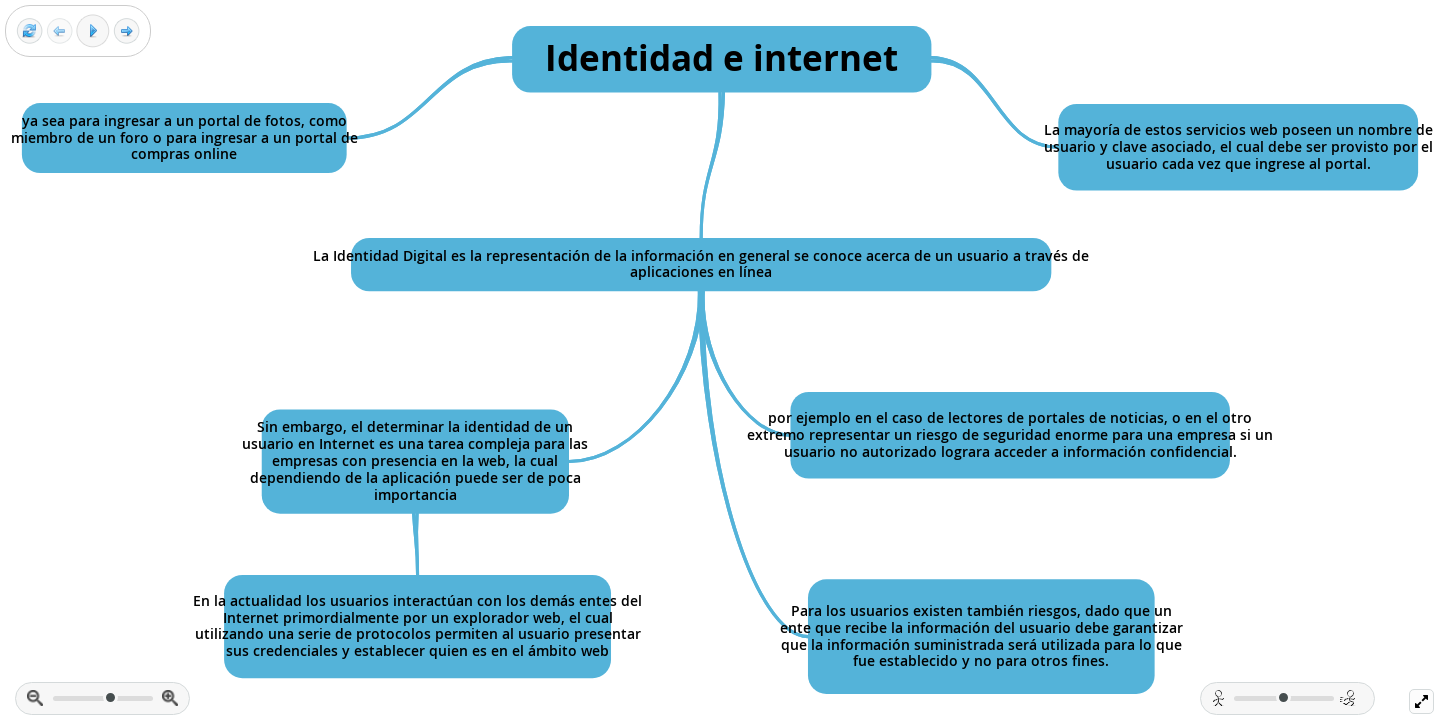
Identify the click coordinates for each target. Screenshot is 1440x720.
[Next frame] (126, 31)
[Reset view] (29, 31)
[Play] (93, 31)
